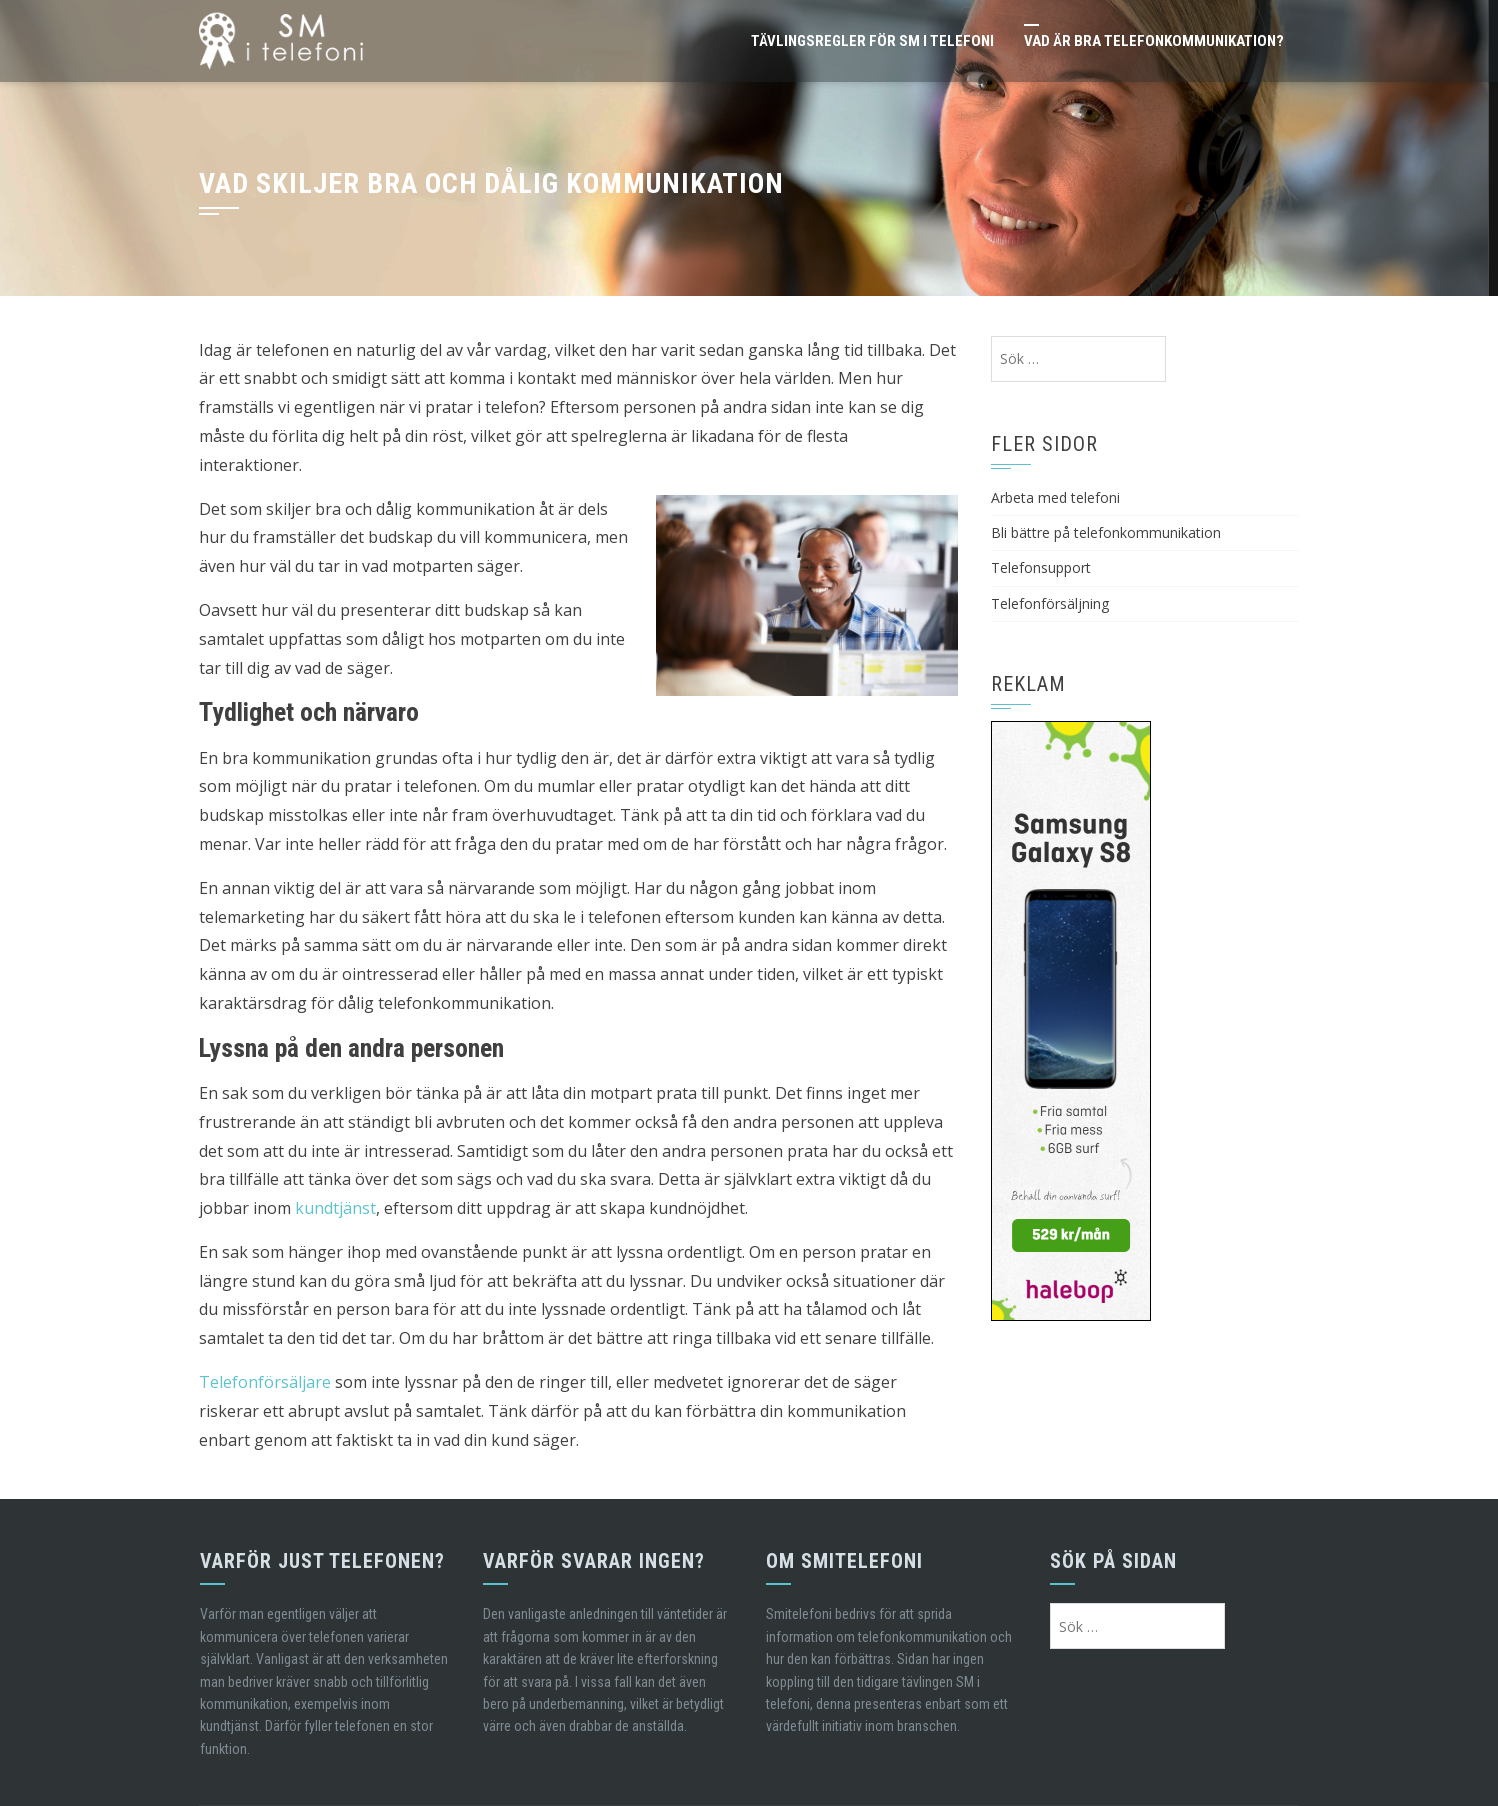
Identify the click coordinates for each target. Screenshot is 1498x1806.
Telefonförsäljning (1050, 603)
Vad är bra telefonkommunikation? (1154, 41)
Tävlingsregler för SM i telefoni (872, 41)
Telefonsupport (1041, 567)
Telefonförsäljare (265, 1382)
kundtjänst (335, 1208)
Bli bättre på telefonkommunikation (1106, 532)
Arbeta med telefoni (1055, 497)
